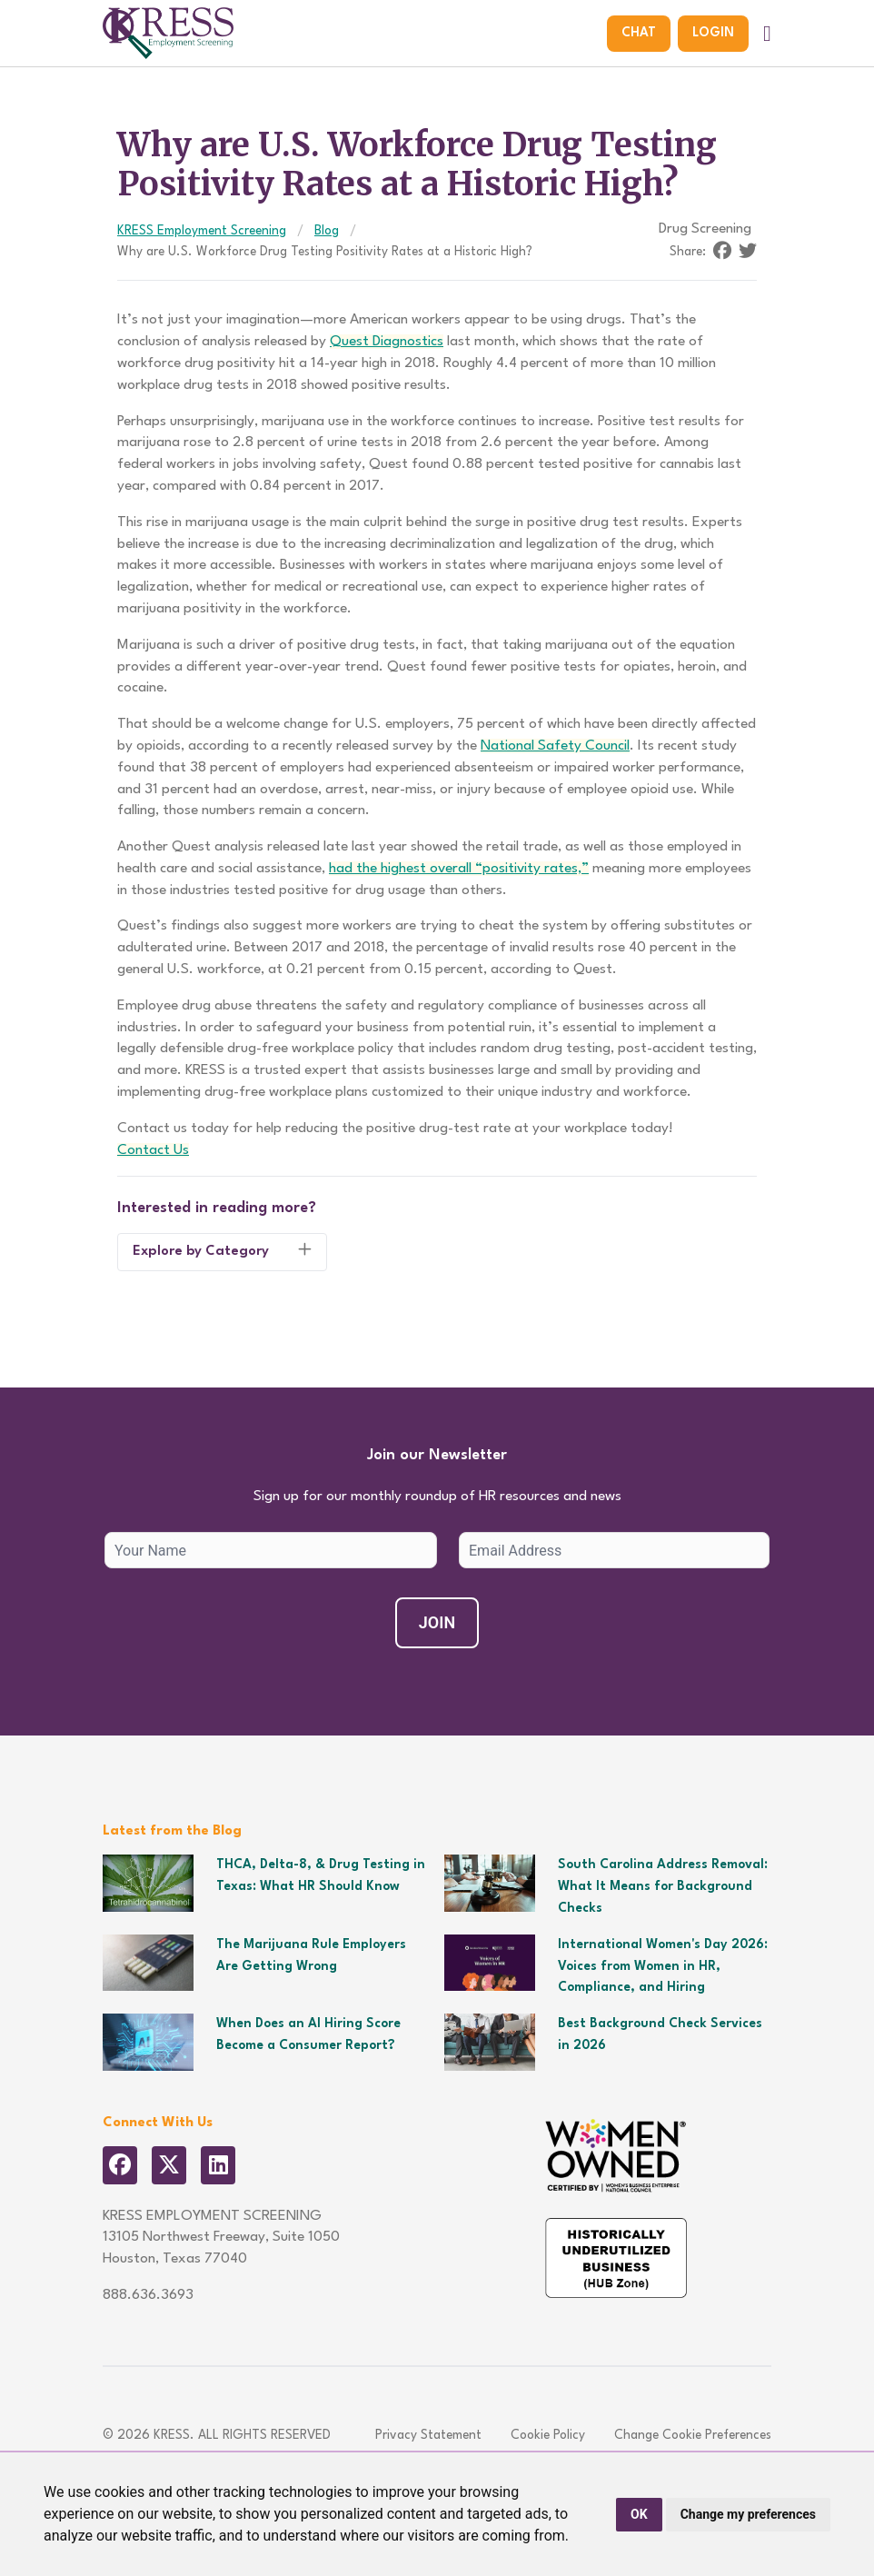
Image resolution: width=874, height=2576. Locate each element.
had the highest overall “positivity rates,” (459, 868)
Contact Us (153, 1150)
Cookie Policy (548, 2435)
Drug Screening (705, 229)
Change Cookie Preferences (692, 2435)
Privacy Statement (428, 2435)
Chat (638, 32)
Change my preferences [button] (748, 2514)
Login (713, 32)
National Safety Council (555, 746)
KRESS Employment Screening (201, 230)
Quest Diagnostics (386, 341)
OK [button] (639, 2514)
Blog (326, 230)
